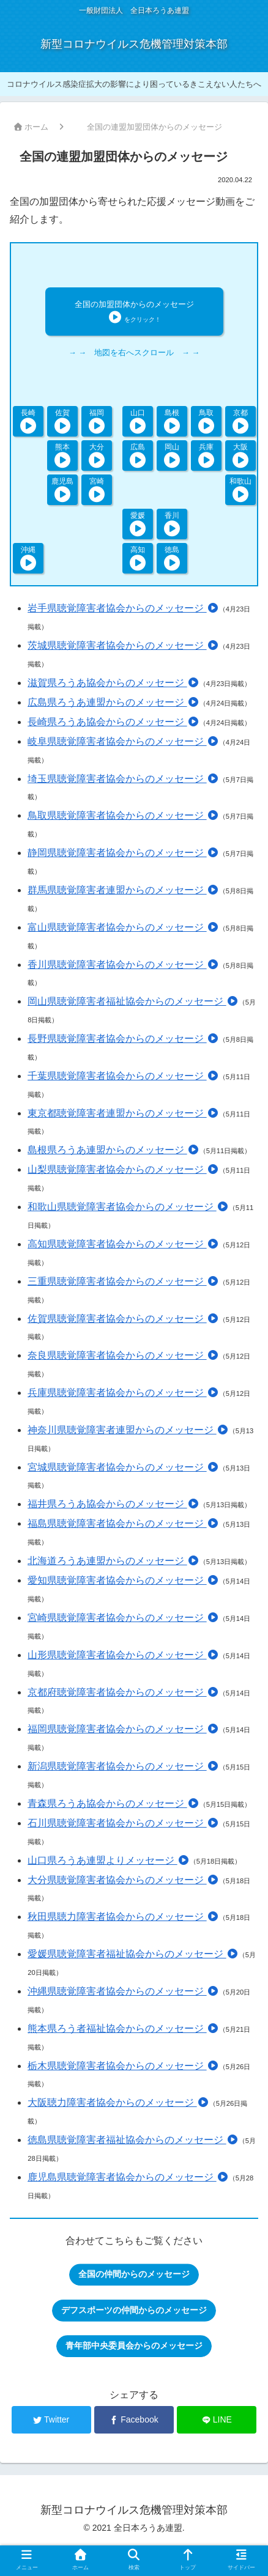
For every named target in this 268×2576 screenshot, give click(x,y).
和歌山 (240, 489)
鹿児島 (62, 489)
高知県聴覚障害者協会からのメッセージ (123, 1244)
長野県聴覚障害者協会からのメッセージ (123, 1038)
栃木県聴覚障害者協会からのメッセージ (123, 2066)
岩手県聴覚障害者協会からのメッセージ (123, 608)
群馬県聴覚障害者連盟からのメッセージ (123, 890)
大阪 (240, 455)
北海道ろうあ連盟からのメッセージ (113, 1561)
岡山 (172, 455)
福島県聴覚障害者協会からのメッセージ (123, 1523)
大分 (97, 455)
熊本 (63, 455)
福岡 (97, 421)
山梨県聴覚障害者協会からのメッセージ (123, 1169)
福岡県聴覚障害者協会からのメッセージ (123, 1729)
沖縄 (28, 557)
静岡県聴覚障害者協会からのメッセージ (123, 852)
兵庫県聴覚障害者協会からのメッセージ (123, 1392)
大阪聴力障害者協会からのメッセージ (118, 2102)
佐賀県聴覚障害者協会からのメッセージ (123, 1318)
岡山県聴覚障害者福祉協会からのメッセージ (133, 1001)
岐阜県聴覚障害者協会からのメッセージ (123, 741)
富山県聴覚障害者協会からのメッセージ (123, 927)
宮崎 (97, 489)
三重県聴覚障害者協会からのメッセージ (123, 1281)
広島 (137, 455)
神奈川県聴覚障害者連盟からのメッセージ (128, 1430)
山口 (137, 421)
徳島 (172, 557)
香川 (172, 523)
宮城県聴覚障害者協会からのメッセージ (123, 1467)
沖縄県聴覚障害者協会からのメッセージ (123, 1991)
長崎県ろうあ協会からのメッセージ (113, 722)
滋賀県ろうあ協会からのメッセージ (113, 682)
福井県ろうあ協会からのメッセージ (113, 1504)
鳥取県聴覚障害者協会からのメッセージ (123, 815)
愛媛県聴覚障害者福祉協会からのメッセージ (133, 1954)
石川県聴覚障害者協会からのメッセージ (123, 1823)
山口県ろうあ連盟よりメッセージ (108, 1860)
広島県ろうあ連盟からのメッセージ (113, 702)
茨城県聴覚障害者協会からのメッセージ (123, 645)
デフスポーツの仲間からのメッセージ (134, 2310)
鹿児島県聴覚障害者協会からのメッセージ (128, 2177)
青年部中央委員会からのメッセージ (134, 2345)
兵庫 (206, 455)
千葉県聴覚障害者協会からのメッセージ (123, 1076)
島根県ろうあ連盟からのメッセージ (113, 1150)
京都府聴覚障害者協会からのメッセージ (123, 1692)
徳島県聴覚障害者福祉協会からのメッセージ (133, 2140)
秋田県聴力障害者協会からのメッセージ (123, 1916)
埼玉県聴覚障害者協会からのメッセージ (123, 778)
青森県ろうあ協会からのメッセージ (113, 1803)
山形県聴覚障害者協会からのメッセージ (123, 1655)
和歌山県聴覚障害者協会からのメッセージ (128, 1206)
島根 (172, 421)
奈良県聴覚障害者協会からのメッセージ (123, 1355)
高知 (137, 557)
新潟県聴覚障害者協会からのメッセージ (123, 1766)
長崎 (28, 421)
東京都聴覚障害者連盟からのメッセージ (123, 1113)
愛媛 (137, 523)
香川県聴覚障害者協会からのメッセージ (123, 964)
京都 (240, 421)
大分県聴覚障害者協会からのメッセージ (123, 1880)
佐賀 (63, 421)
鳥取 (206, 421)
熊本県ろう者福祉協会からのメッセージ (123, 2028)
